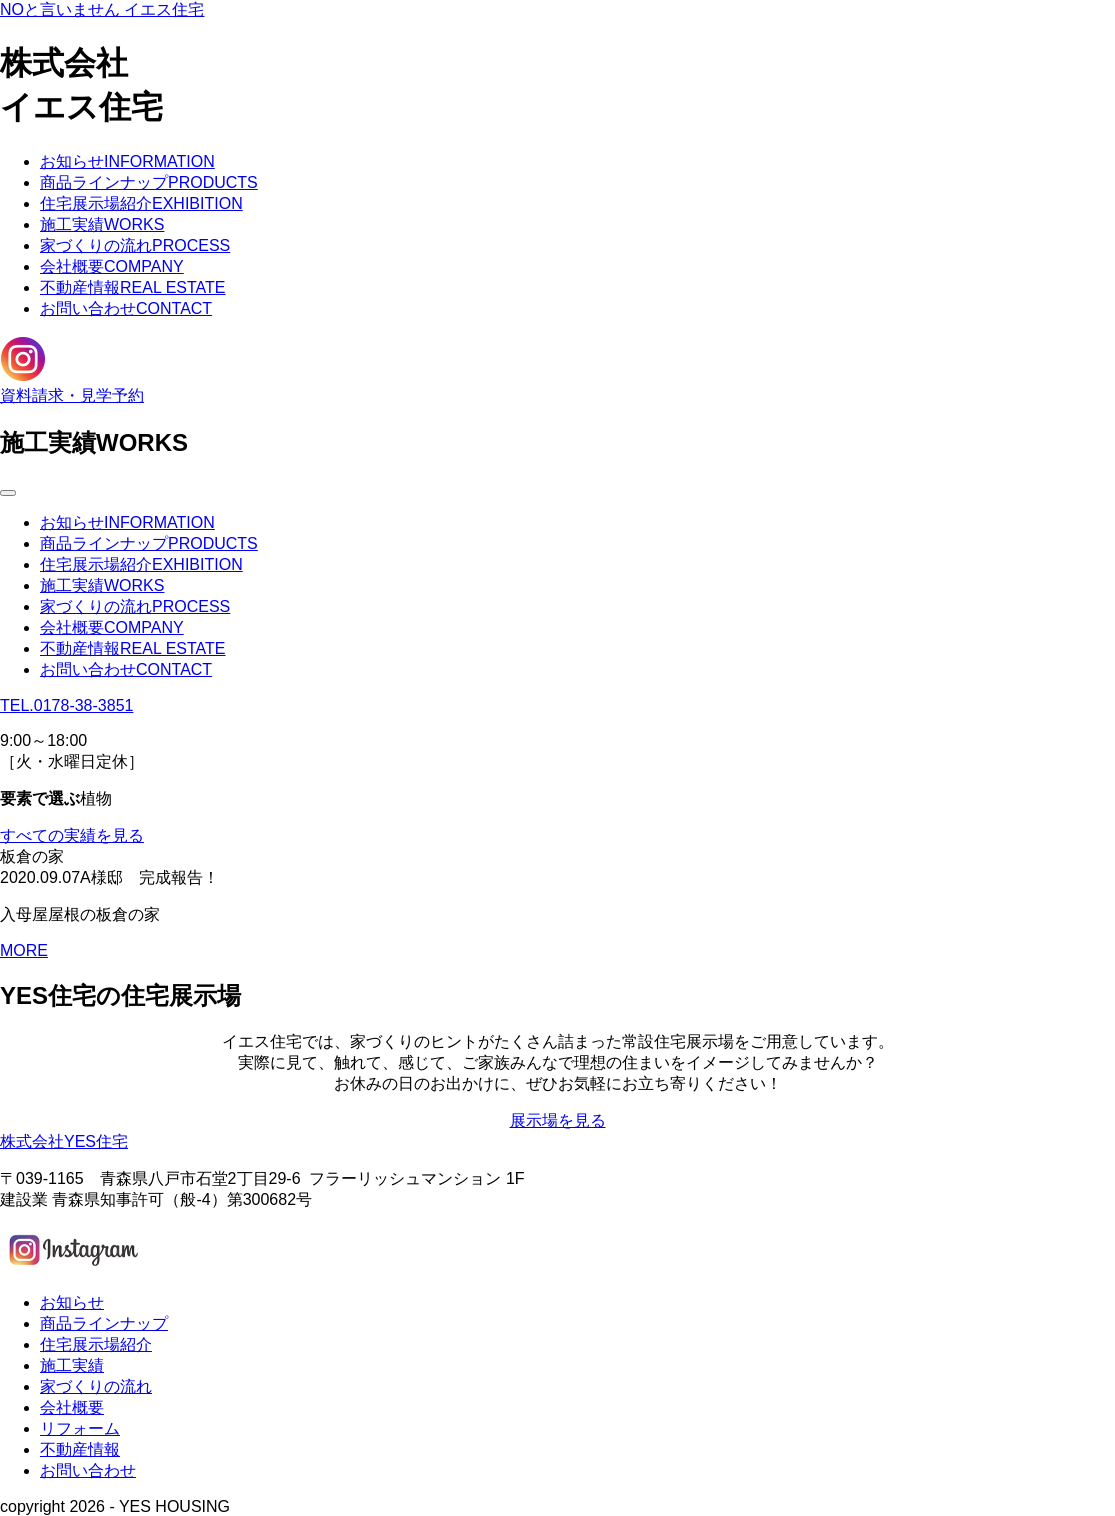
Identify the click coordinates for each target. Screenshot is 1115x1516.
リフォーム (80, 1428)
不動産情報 (133, 287)
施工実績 (102, 224)
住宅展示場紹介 (141, 203)
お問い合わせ (126, 308)
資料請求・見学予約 (72, 395)
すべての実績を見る (72, 835)
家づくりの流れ (135, 245)
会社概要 (112, 266)
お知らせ (127, 161)
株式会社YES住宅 (64, 1141)
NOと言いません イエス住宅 (102, 9)
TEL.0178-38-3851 (66, 705)
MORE (24, 950)
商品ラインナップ (149, 182)
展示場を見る (558, 1120)
